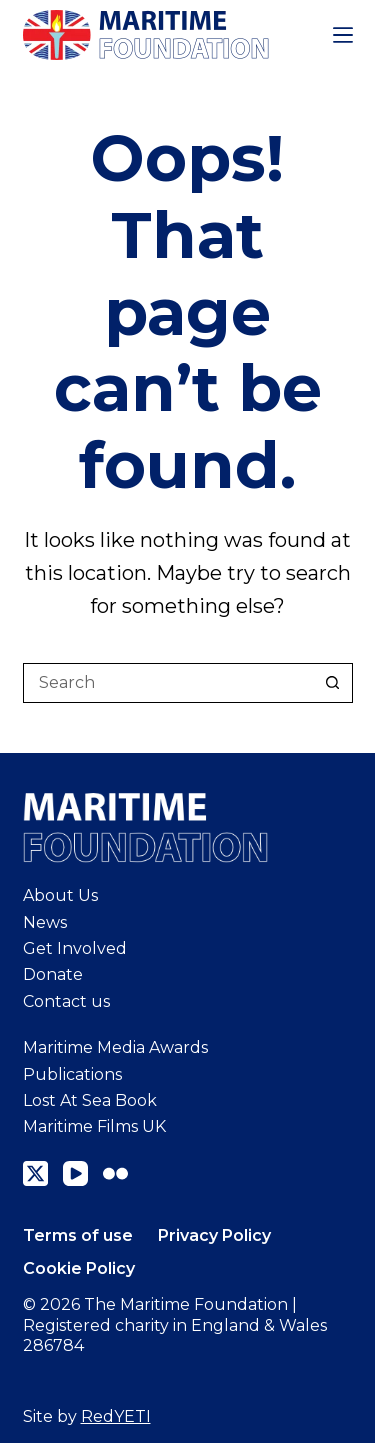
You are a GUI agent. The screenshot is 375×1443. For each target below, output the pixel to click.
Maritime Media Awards (115, 1047)
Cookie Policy (79, 1268)
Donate (53, 974)
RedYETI (116, 1416)
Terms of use (78, 1235)
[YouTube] (75, 1173)
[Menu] (343, 35)
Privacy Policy (214, 1235)
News (45, 922)
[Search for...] (168, 683)
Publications (72, 1074)
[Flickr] (115, 1173)
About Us (60, 895)
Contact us (66, 1001)
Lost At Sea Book (90, 1100)
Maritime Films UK (94, 1126)
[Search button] (333, 683)
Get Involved (75, 948)
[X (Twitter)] (35, 1173)
